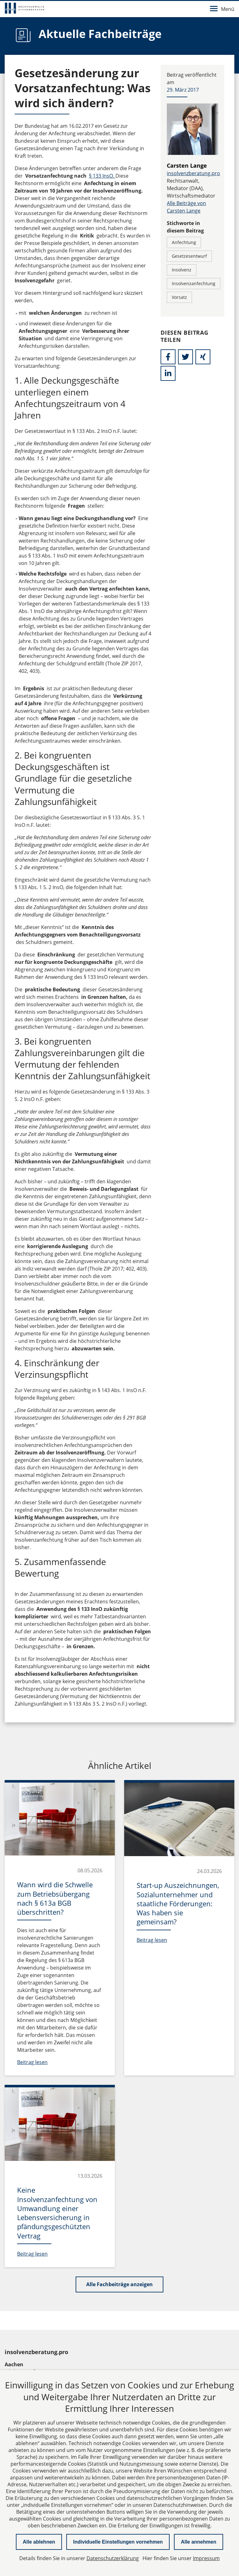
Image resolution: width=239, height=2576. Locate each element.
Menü (222, 9)
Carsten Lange (187, 165)
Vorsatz (179, 297)
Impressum (206, 2558)
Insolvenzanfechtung (193, 283)
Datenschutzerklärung (113, 2558)
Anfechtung (184, 242)
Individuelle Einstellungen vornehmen (118, 2542)
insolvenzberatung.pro (193, 173)
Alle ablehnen (39, 2542)
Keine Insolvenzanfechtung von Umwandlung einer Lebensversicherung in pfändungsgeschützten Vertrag (57, 2212)
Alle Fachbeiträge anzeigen (119, 2284)
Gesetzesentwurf (189, 256)
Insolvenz (181, 270)
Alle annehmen (198, 2542)
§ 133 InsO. (102, 175)
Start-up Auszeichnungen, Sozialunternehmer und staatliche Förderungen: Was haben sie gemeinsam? (178, 1903)
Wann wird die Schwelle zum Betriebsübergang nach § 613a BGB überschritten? (55, 1898)
